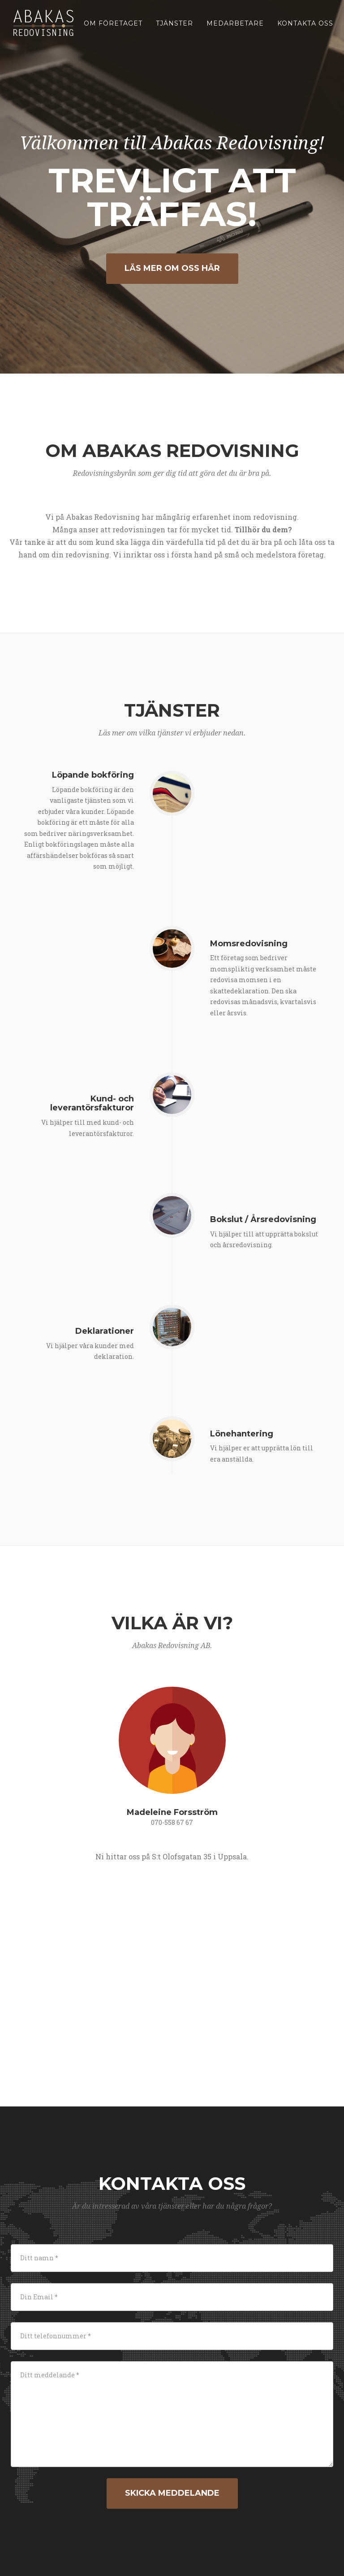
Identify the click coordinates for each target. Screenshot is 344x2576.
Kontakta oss (305, 29)
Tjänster (174, 29)
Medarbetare (235, 29)
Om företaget (113, 29)
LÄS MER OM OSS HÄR (172, 268)
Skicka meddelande (172, 2493)
